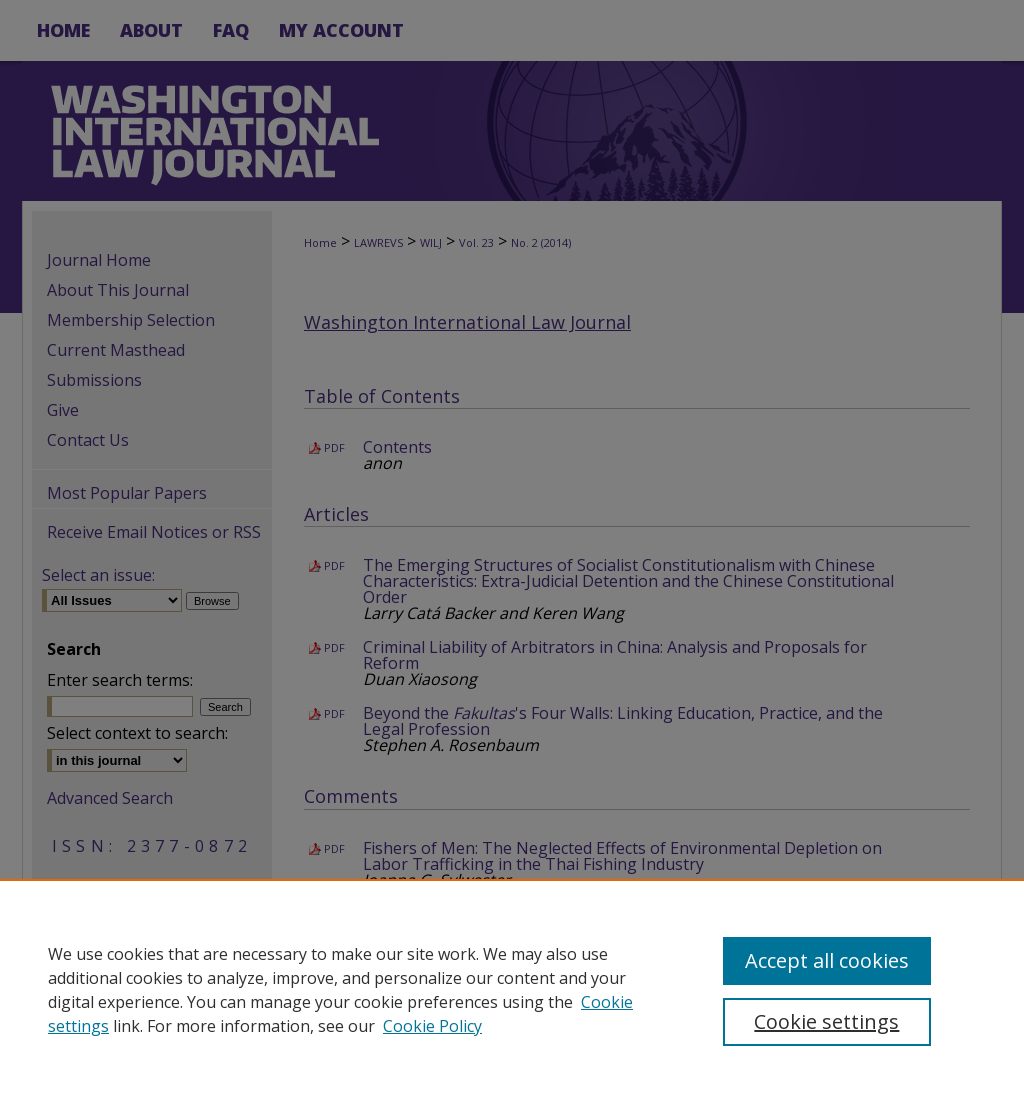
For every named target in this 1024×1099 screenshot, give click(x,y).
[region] (512, 989)
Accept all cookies (827, 960)
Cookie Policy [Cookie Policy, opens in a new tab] (432, 1026)
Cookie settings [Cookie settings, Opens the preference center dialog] (826, 1021)
